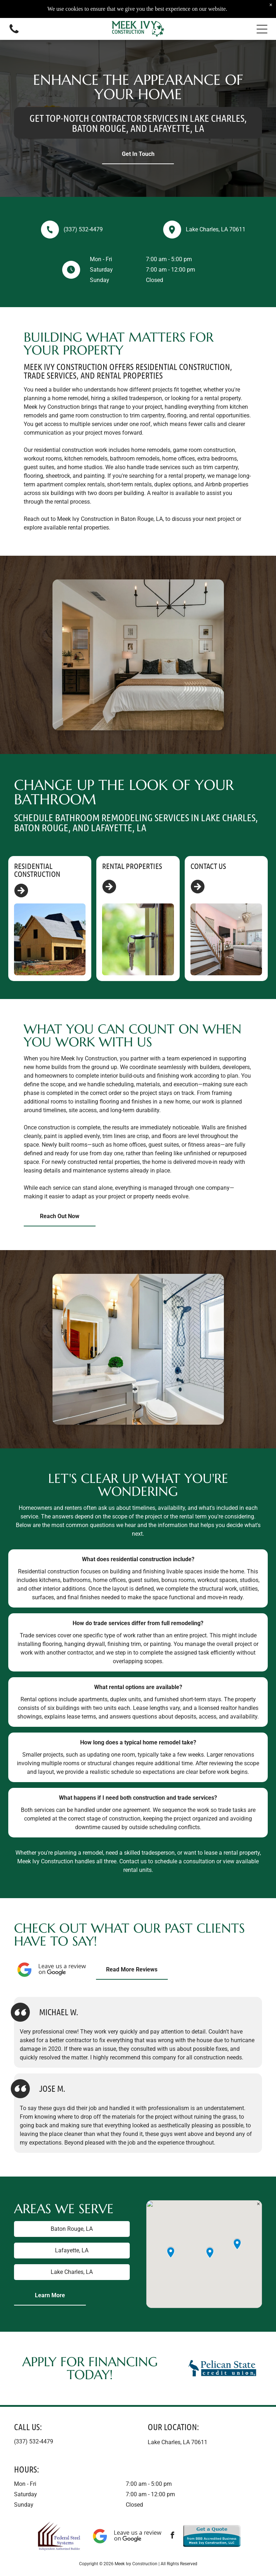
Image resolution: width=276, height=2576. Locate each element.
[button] (262, 29)
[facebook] (172, 2536)
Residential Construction (37, 869)
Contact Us (208, 865)
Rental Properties (132, 865)
